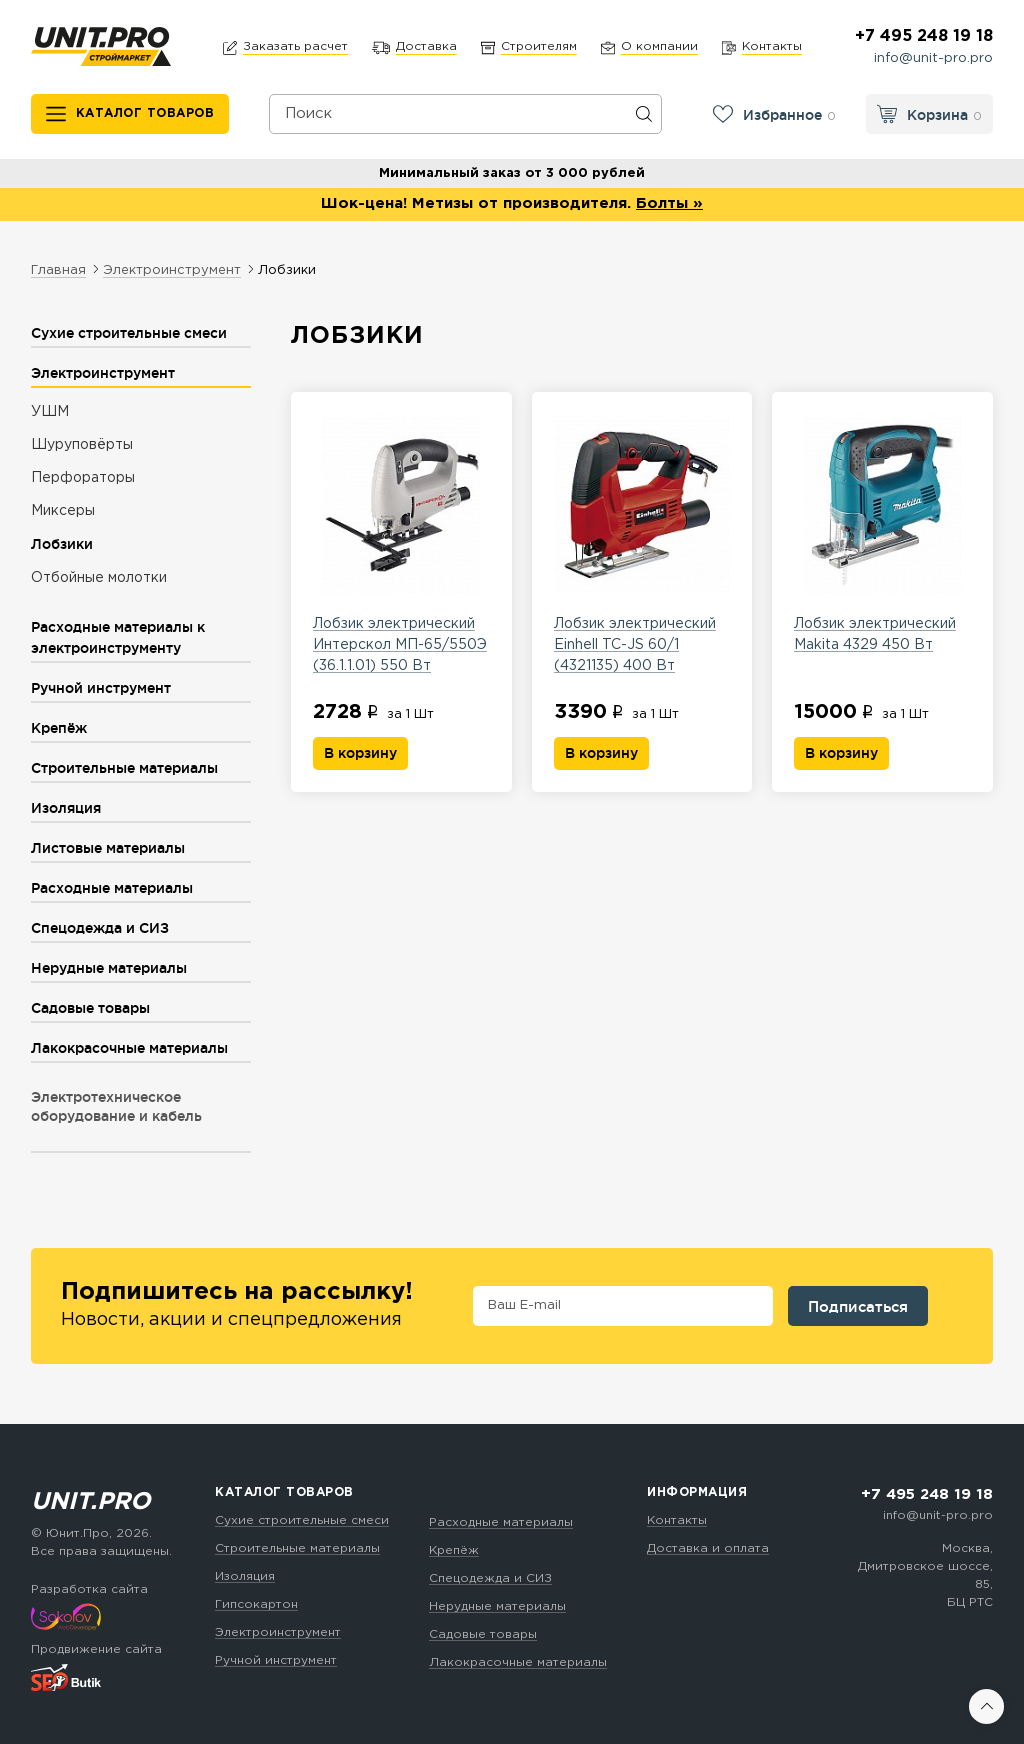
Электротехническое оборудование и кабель (116, 1106)
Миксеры (63, 511)
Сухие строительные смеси (302, 1520)
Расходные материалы (501, 1522)
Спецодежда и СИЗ (490, 1578)
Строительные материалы (297, 1548)
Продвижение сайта (96, 1649)
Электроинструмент (278, 1632)
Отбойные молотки (99, 578)
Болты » (669, 203)
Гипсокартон (256, 1604)
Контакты (677, 1520)
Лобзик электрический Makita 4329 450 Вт (882, 532)
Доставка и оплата (708, 1548)
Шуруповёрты (82, 445)
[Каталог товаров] (130, 114)
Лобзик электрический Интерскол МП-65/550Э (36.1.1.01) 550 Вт (401, 543)
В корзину (360, 753)
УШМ (50, 412)
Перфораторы (83, 478)
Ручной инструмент (276, 1660)
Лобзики (62, 544)
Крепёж (454, 1550)
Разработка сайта (89, 1589)
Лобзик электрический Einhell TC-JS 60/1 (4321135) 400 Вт (642, 543)
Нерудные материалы (497, 1606)
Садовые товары (483, 1634)
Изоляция (245, 1576)
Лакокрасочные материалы (518, 1662)
